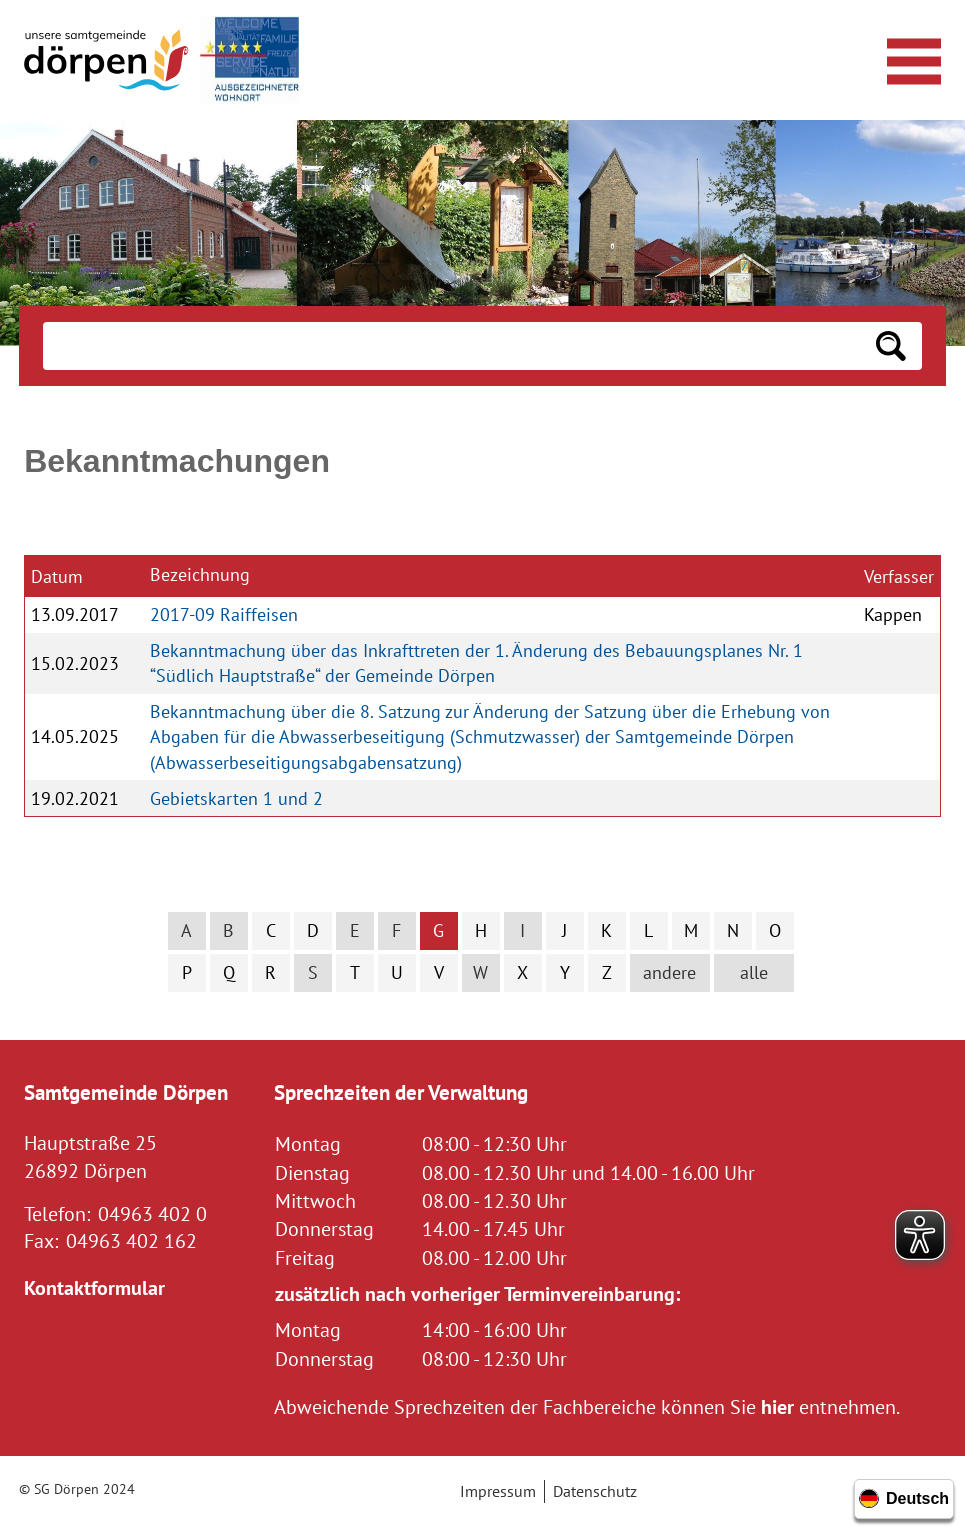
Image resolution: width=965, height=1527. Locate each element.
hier (777, 1406)
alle (754, 972)
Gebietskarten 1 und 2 (236, 798)
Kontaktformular (94, 1287)
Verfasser (899, 576)
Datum (57, 576)
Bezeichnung (200, 574)
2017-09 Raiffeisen (224, 614)
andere (669, 972)
